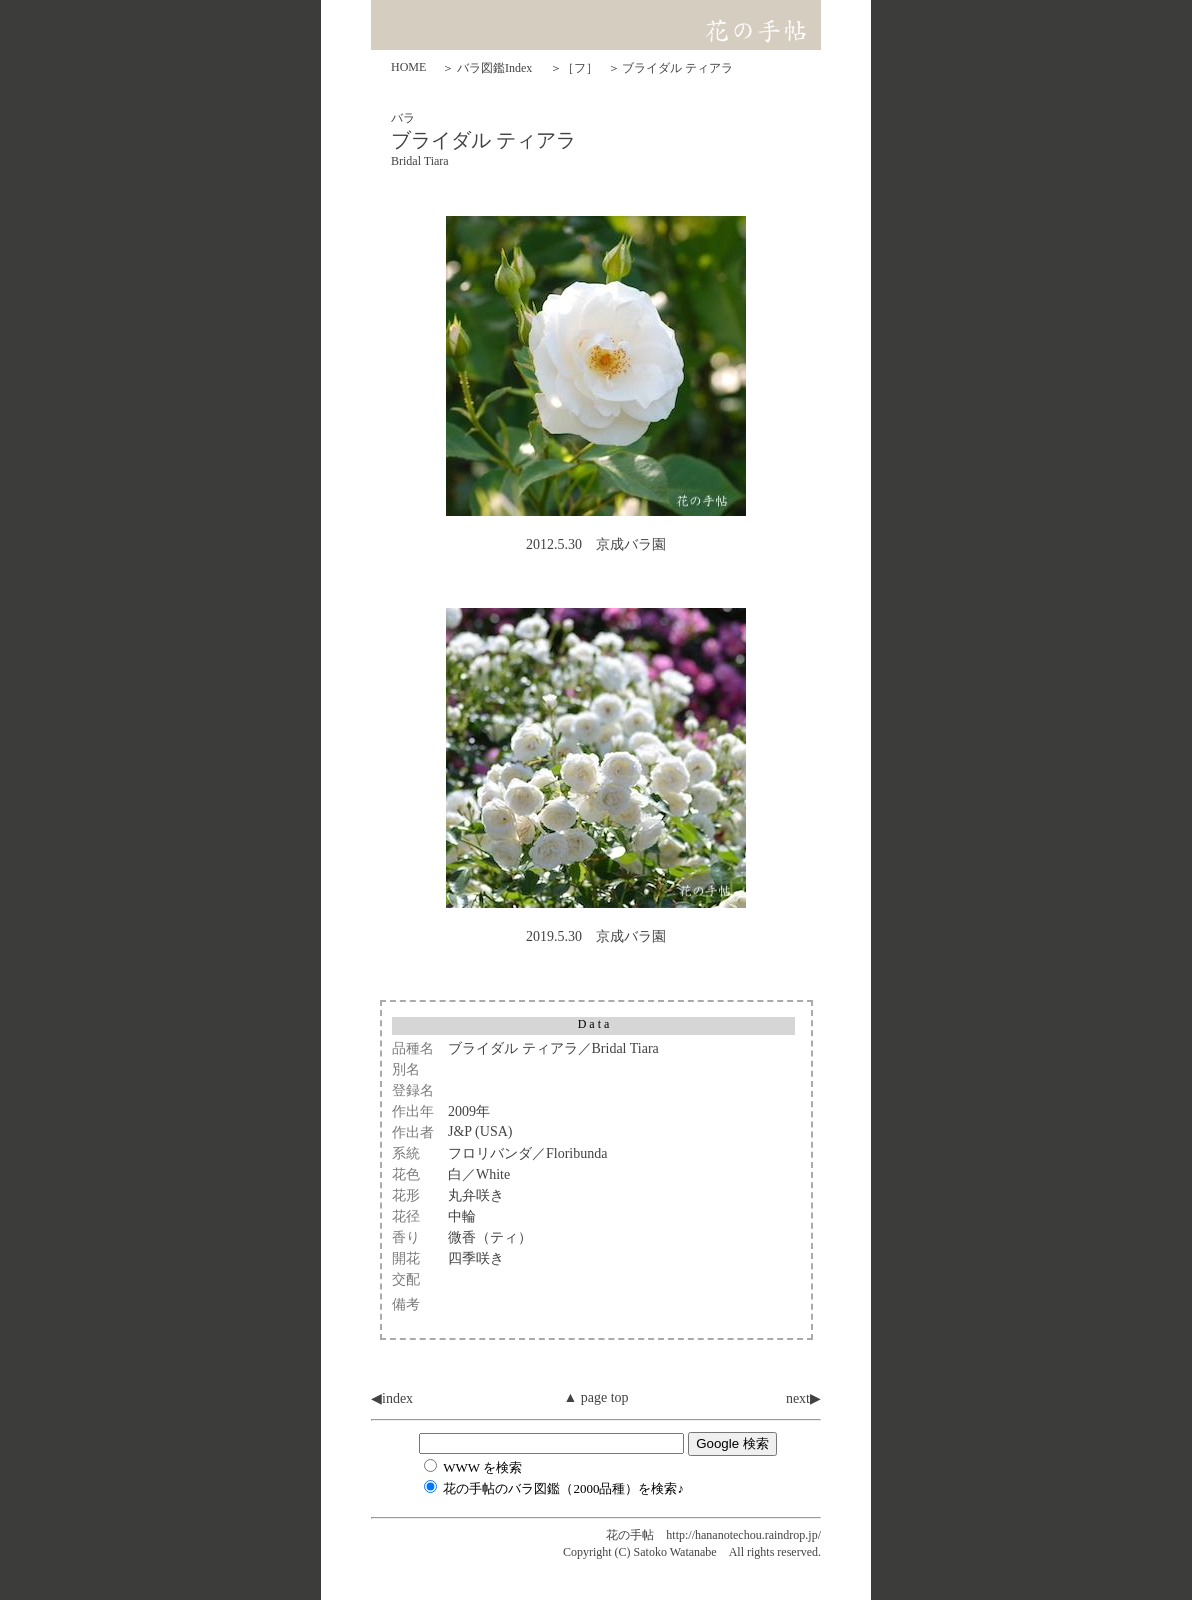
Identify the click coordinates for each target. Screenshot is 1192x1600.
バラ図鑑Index (494, 68)
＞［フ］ (574, 68)
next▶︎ (803, 1398)
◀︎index (392, 1398)
